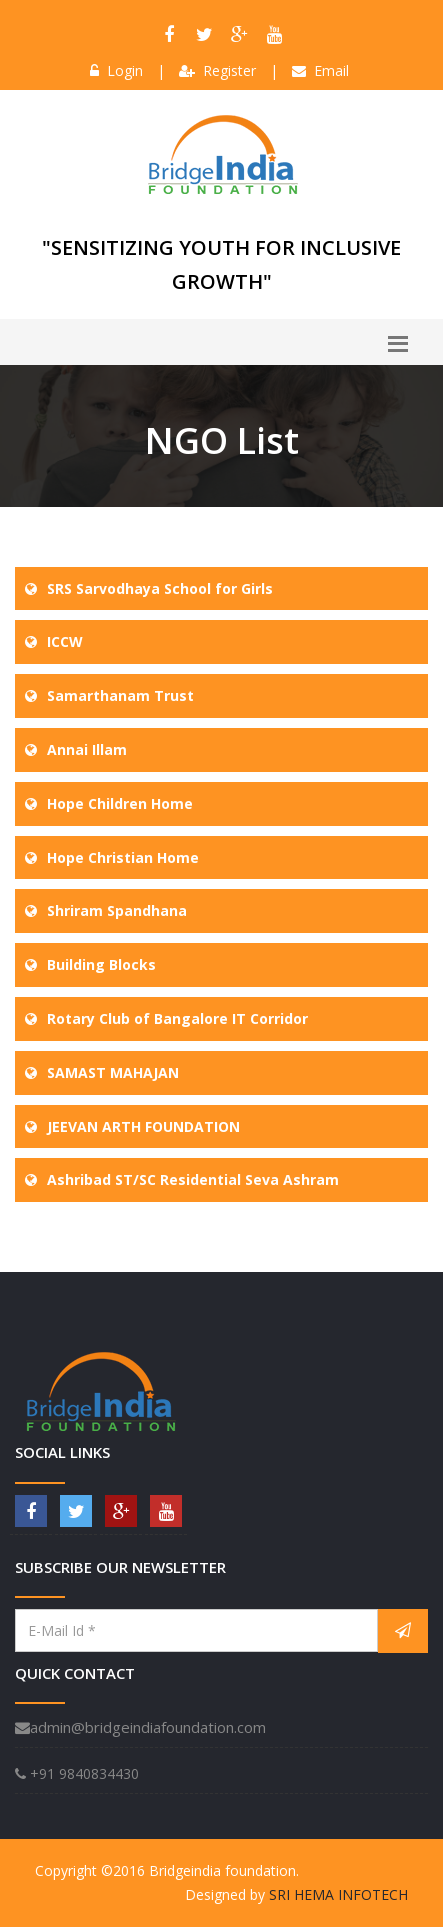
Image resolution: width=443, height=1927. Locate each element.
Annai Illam (87, 749)
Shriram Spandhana (117, 910)
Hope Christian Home (123, 857)
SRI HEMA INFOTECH (338, 1894)
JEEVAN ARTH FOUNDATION (143, 1126)
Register (217, 70)
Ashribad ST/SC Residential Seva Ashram (193, 1179)
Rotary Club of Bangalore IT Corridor (177, 1018)
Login (116, 70)
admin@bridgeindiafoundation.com (140, 1727)
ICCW (65, 641)
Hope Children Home (120, 803)
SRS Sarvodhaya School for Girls (160, 588)
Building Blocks (101, 964)
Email (320, 70)
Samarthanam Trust (120, 695)
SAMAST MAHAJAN (113, 1072)
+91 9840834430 (77, 1773)
